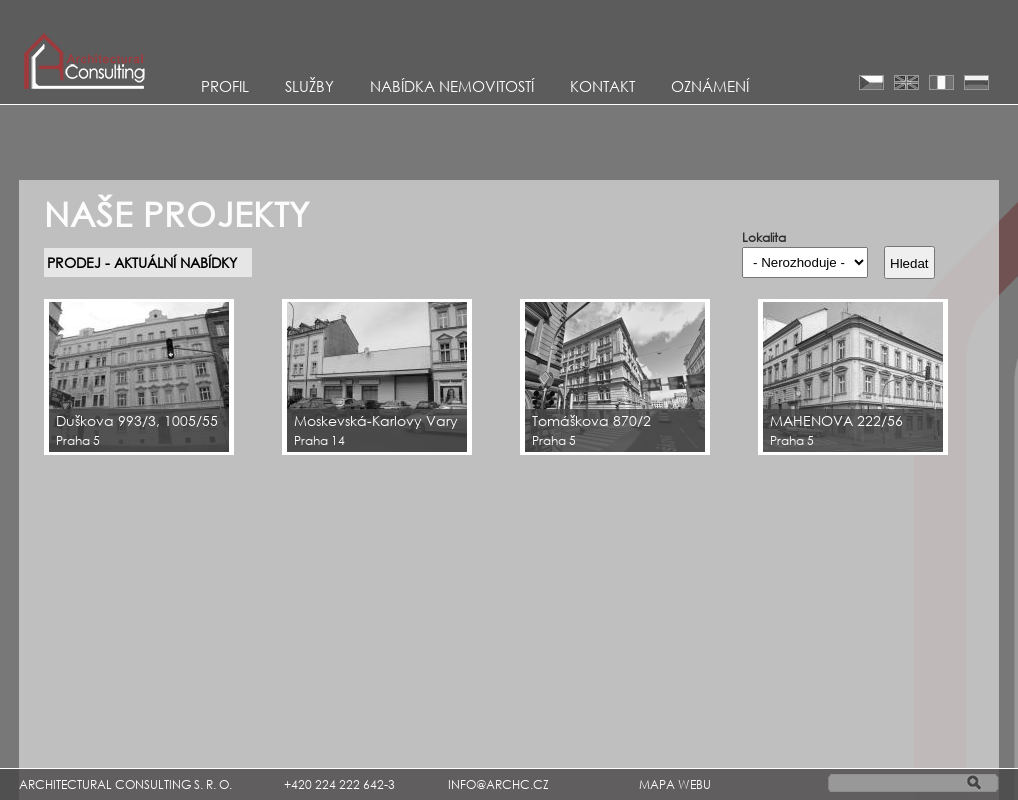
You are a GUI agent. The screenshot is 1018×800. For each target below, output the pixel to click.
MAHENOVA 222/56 (836, 420)
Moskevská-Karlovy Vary (376, 420)
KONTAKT (602, 86)
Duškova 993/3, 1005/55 (137, 420)
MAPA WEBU (675, 784)
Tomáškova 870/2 (591, 420)
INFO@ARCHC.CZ (498, 784)
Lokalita (764, 238)
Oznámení (710, 86)
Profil (225, 86)
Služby (309, 86)
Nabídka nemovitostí (452, 86)
